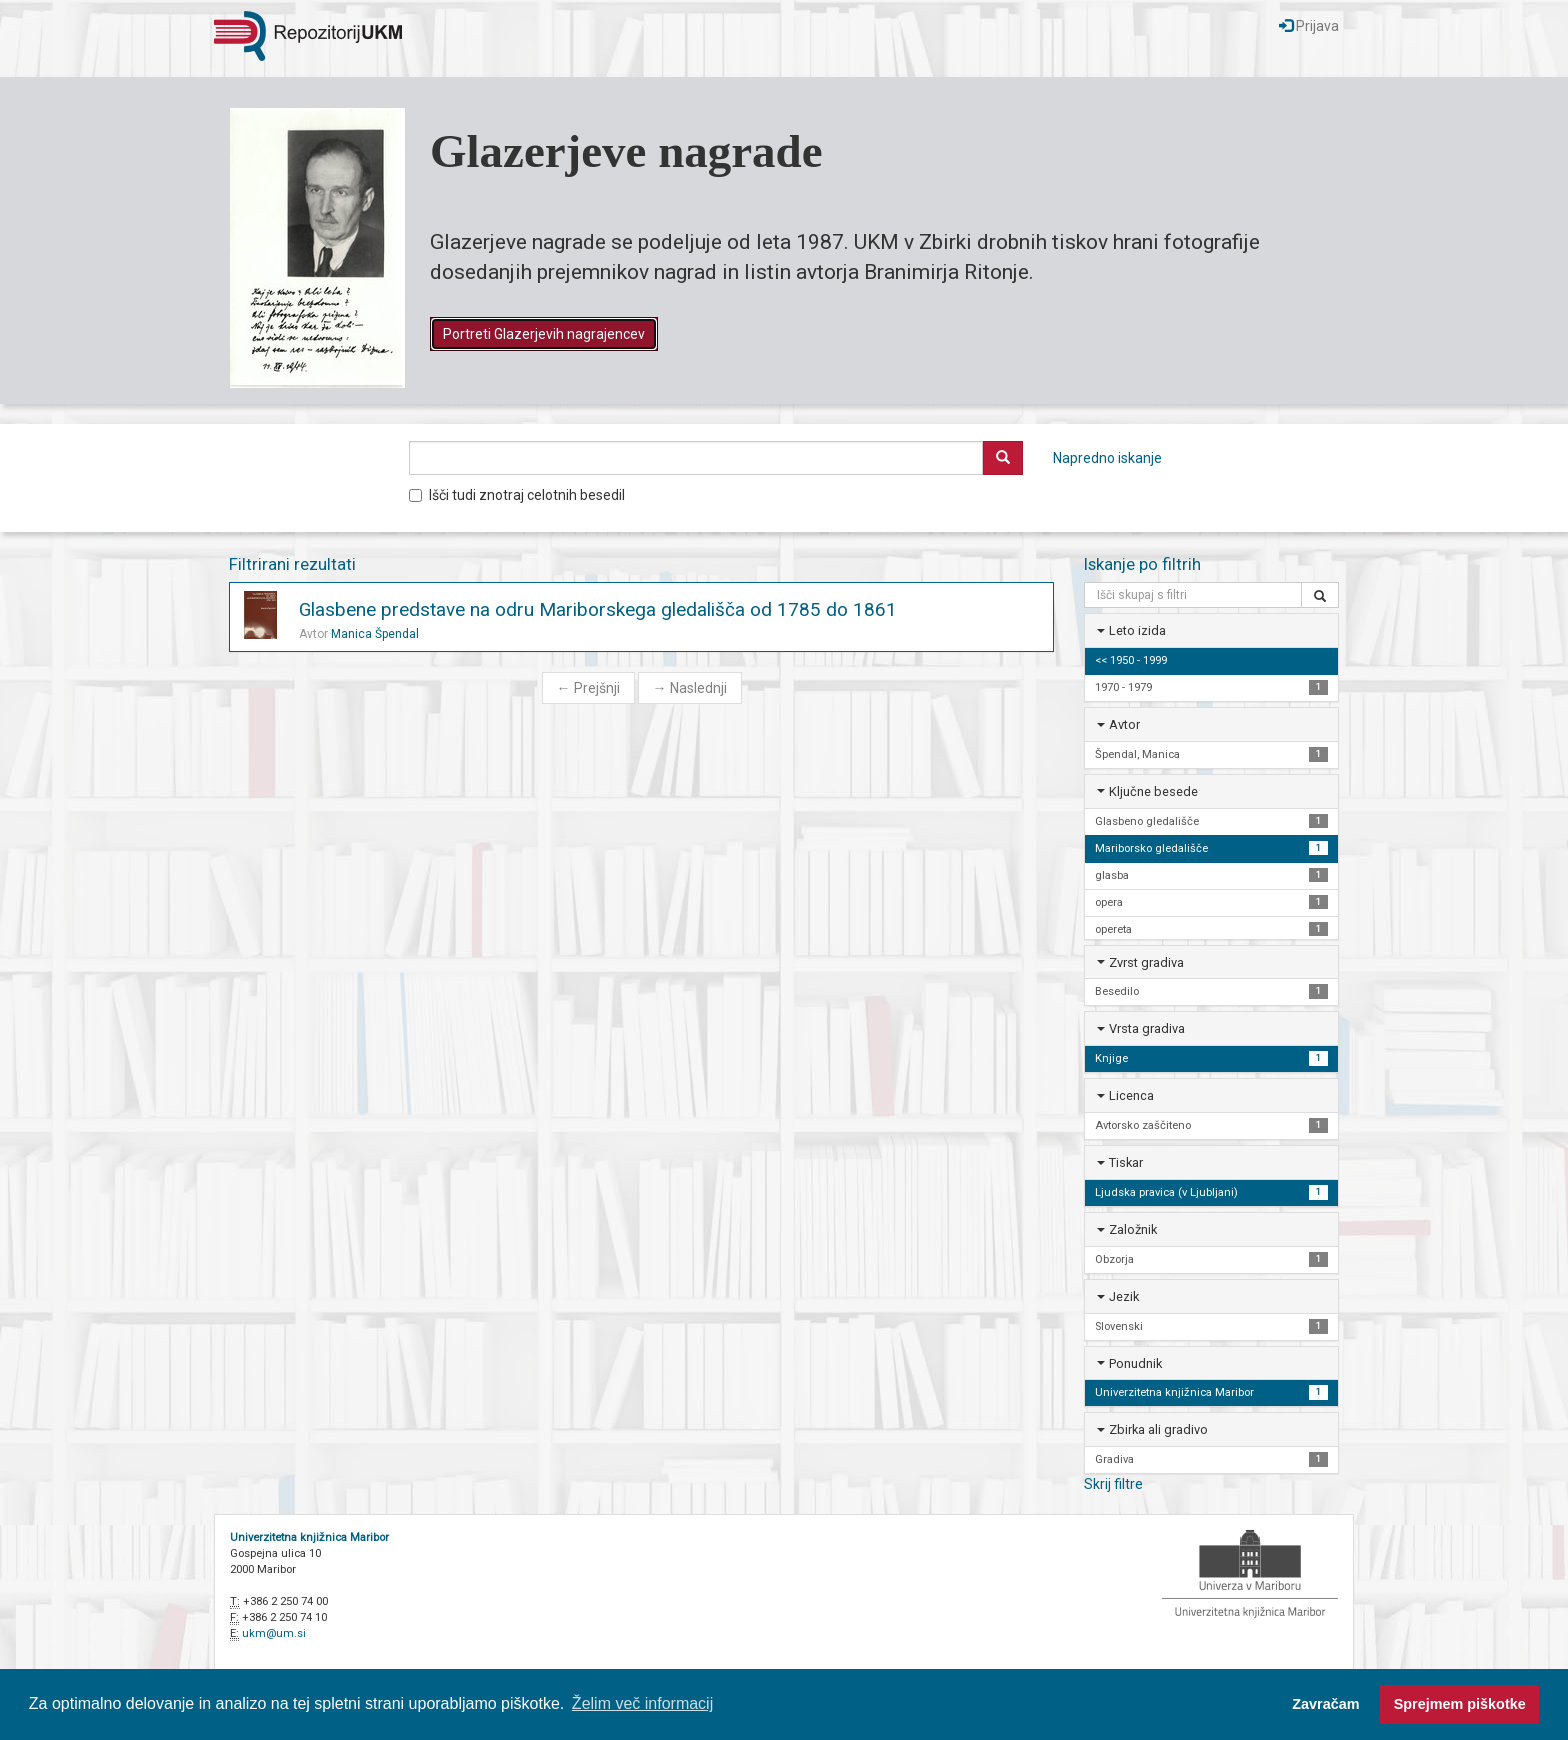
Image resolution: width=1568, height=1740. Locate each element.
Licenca (1131, 1095)
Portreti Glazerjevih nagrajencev (544, 334)
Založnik (1133, 1229)
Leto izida (1137, 630)
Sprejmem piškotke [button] (1460, 1704)
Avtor (1124, 724)
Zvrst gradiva (1146, 962)
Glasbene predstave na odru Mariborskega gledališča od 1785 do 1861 (598, 609)
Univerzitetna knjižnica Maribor (309, 1537)
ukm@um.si (274, 1633)
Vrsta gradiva (1147, 1028)
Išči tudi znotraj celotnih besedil (517, 495)
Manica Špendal (375, 634)
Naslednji (690, 688)
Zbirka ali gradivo (1158, 1429)
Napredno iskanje (1107, 458)
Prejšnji (588, 688)
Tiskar (1126, 1162)
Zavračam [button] (1325, 1704)
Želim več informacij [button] (642, 1703)
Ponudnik (1135, 1363)
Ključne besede (1153, 791)
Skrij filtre (1113, 1484)
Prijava (1309, 26)
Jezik (1124, 1296)
